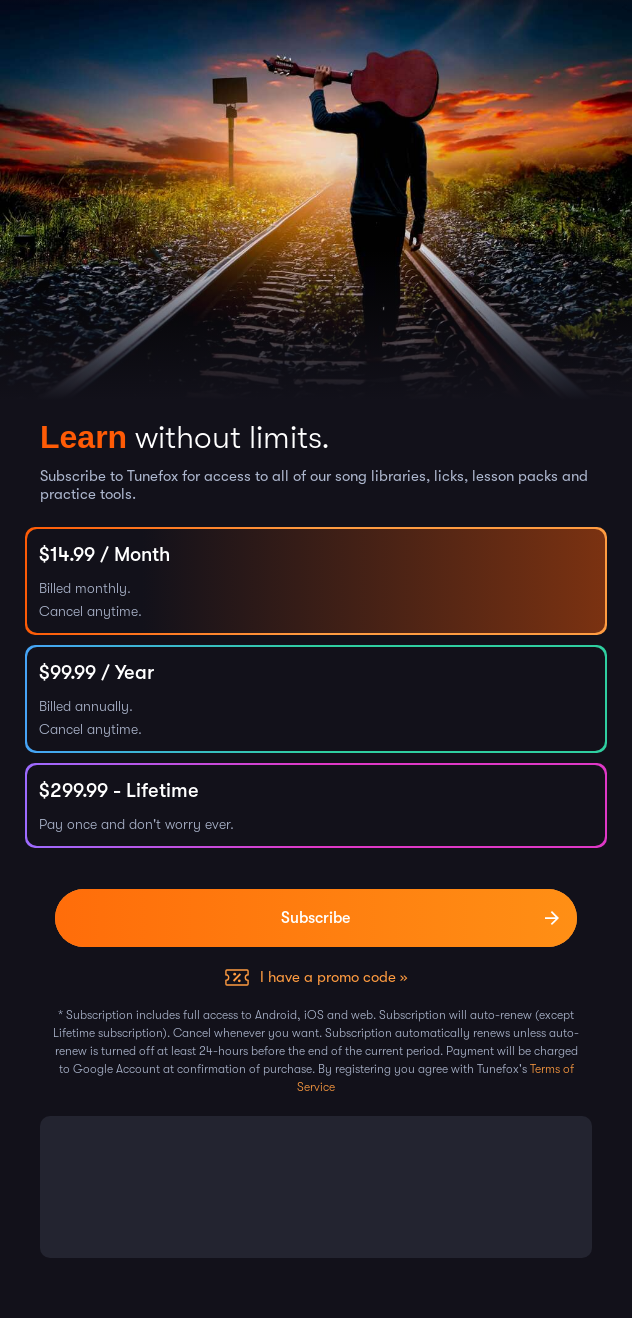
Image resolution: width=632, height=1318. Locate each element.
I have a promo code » (333, 977)
